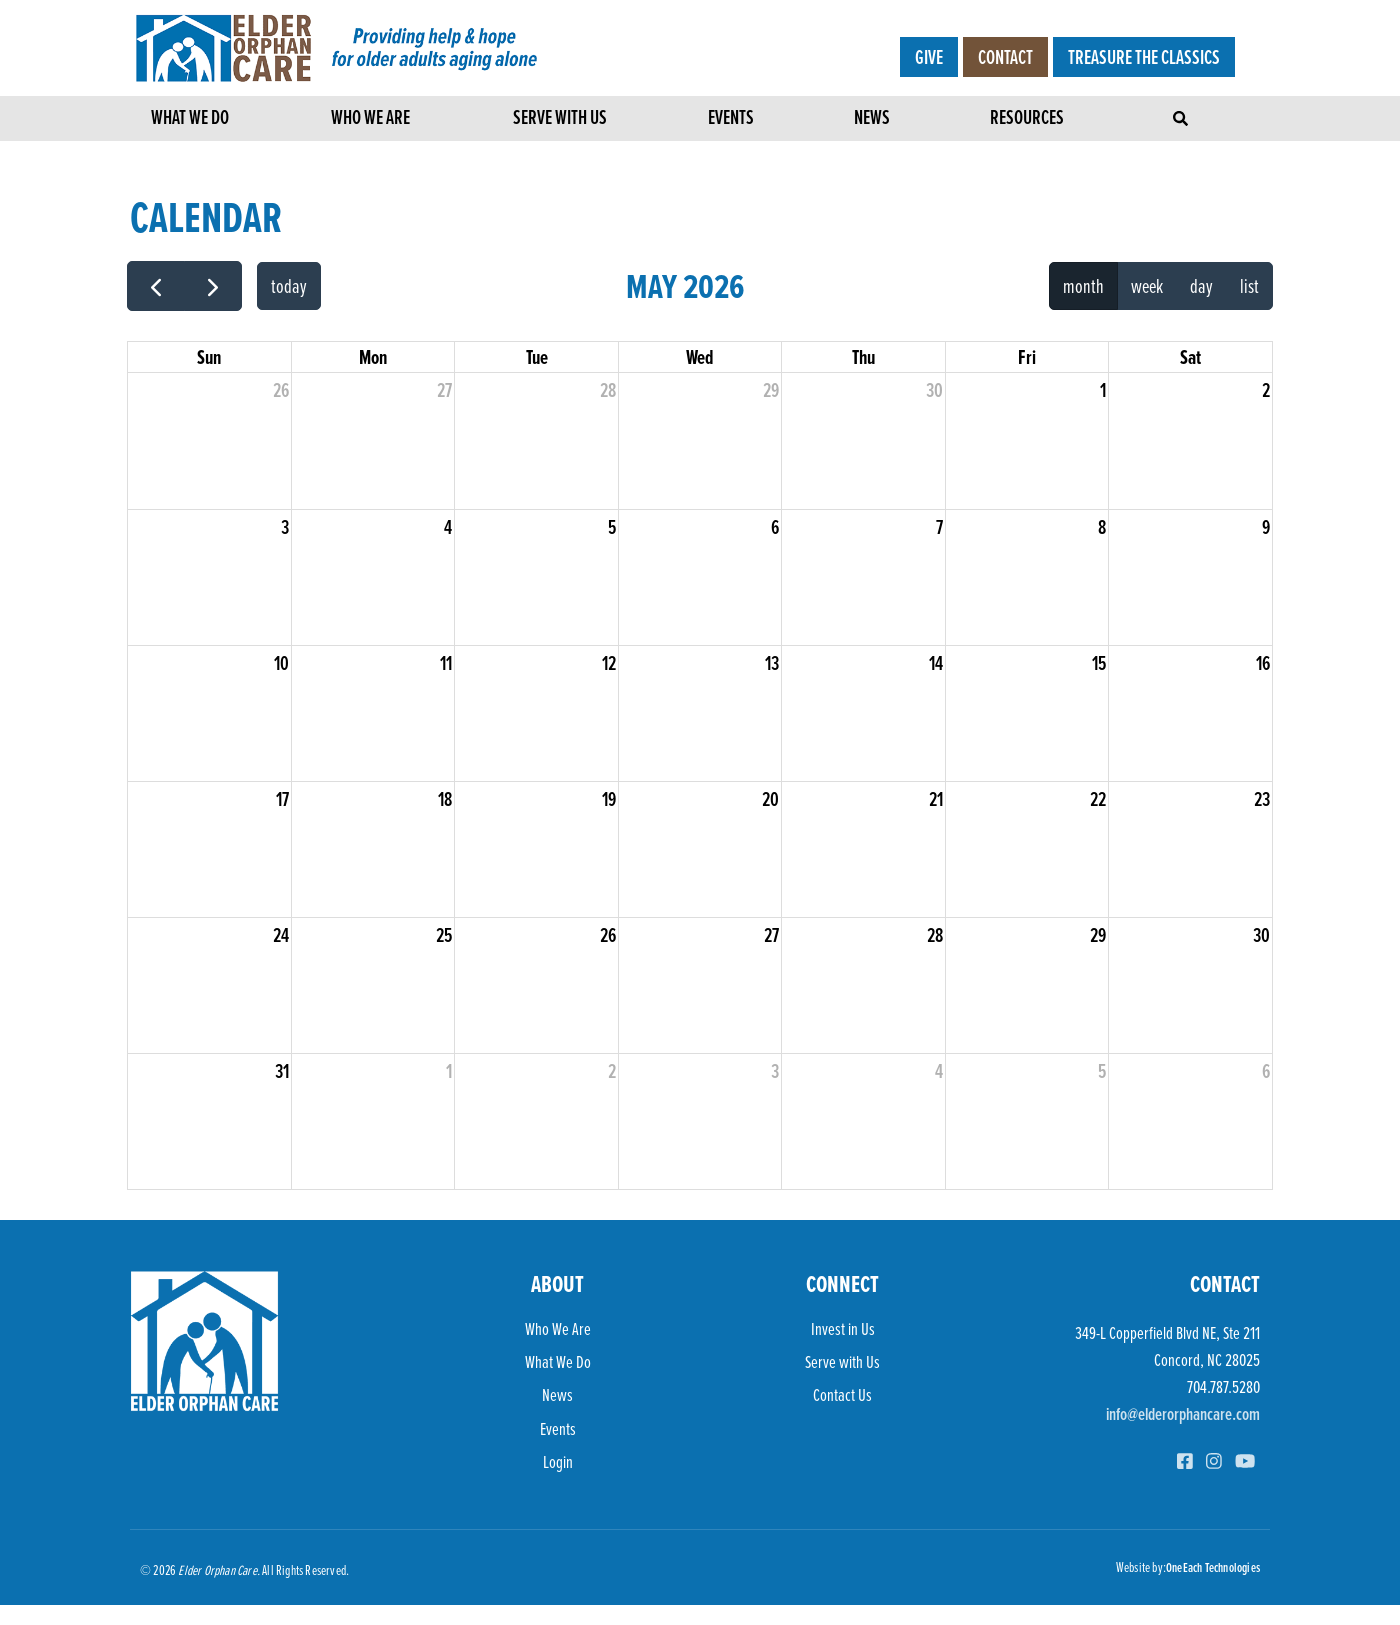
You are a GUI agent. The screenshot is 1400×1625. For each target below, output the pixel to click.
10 (281, 663)
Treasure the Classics (1144, 57)
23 (1262, 799)
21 (936, 799)
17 (282, 799)
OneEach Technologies (1213, 1567)
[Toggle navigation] (1182, 113)
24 (281, 935)
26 (281, 390)
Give (929, 57)
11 (446, 663)
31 (282, 1071)
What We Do (190, 120)
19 (609, 799)
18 (445, 799)
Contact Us (842, 1394)
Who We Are (370, 120)
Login (558, 1461)
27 (444, 390)
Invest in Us (843, 1328)
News (872, 120)
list (1249, 285)
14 (936, 663)
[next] (213, 286)
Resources (1027, 120)
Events (731, 120)
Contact (1005, 57)
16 (1263, 663)
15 (1099, 663)
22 (1098, 799)
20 (770, 799)
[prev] (156, 286)
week (1147, 285)
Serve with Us (560, 120)
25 (444, 935)
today (289, 285)
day (1201, 285)
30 (934, 390)
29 (771, 390)
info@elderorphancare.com (1183, 1413)
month (1083, 285)
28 (608, 390)
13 (772, 663)
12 (609, 663)
